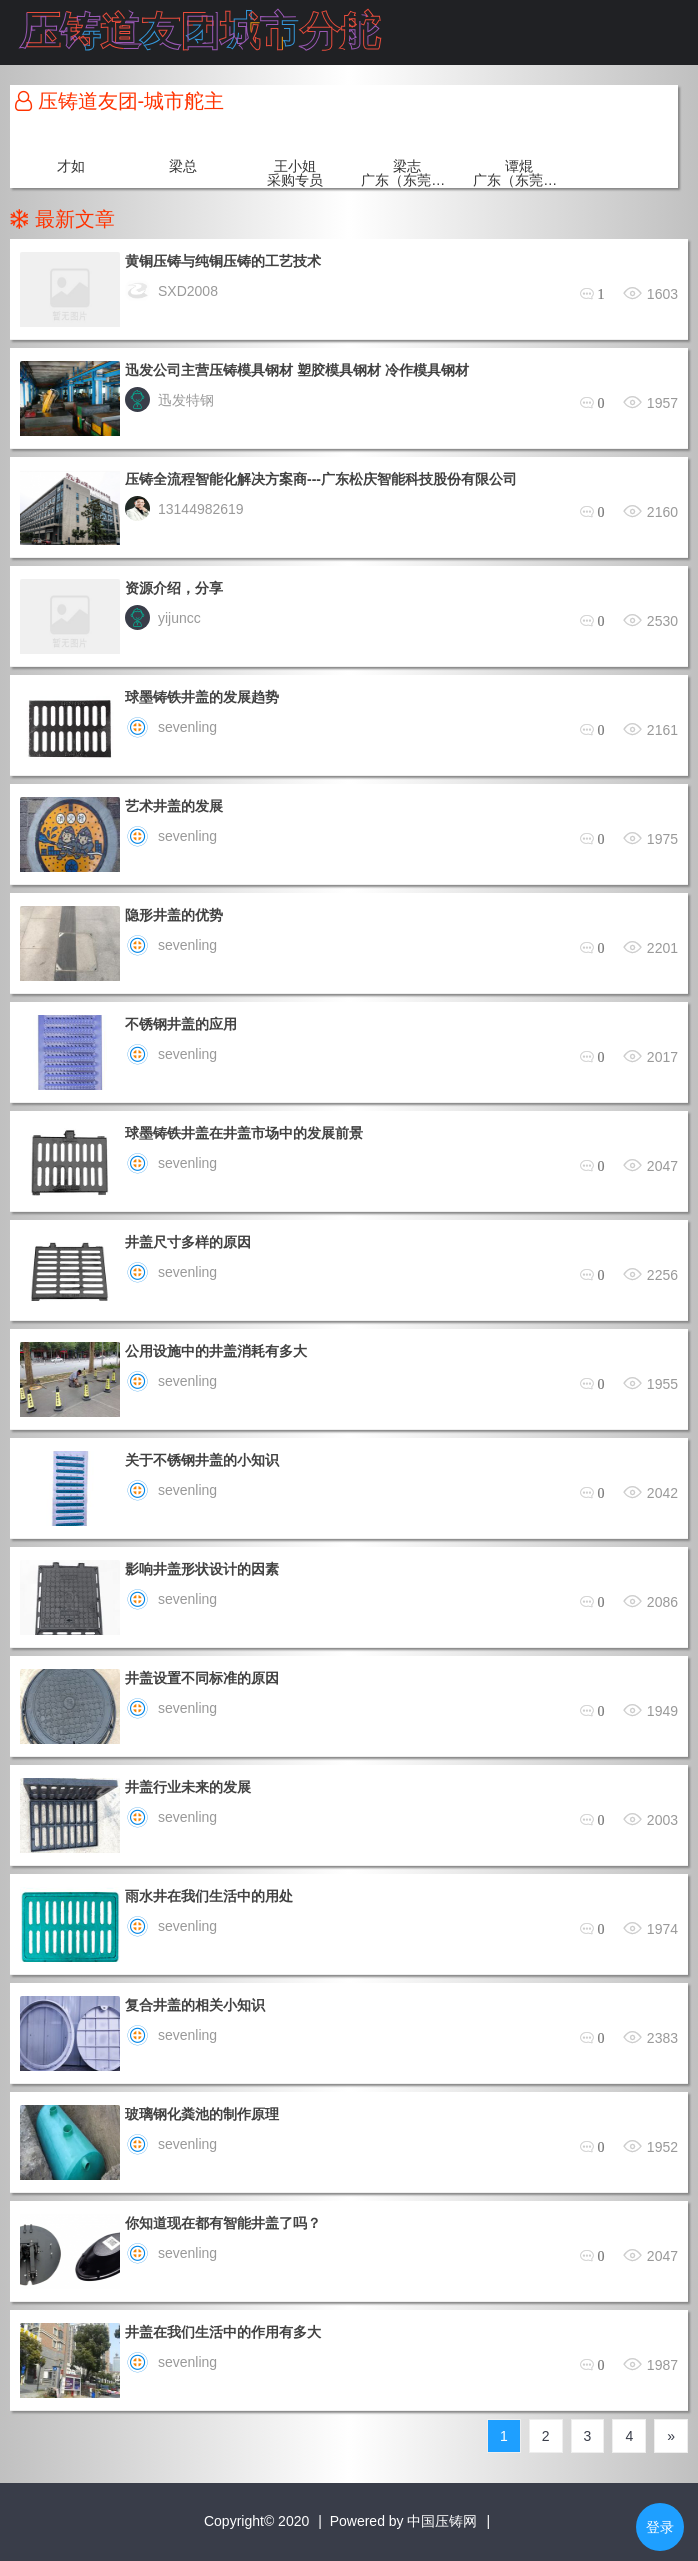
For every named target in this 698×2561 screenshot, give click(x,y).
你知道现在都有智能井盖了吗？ (223, 2223)
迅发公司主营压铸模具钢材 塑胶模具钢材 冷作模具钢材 (297, 370)
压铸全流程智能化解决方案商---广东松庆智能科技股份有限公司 (321, 479)
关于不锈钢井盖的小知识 (202, 1460)
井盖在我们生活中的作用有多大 (223, 2332)
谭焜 (519, 166)
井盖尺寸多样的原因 (188, 1242)
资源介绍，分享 (174, 588)
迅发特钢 (169, 400)
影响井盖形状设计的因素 (202, 1569)
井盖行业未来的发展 (188, 1787)
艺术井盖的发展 (174, 806)
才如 (71, 166)
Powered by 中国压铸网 (404, 2521)
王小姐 (295, 166)
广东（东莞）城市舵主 (407, 180)
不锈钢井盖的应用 (181, 1024)
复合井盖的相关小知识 (195, 2005)
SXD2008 (171, 291)
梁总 (183, 166)
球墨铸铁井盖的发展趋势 (202, 697)
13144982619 (184, 509)
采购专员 (295, 180)
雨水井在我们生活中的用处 (209, 1896)
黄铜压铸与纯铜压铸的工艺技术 (223, 261)
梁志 (407, 166)
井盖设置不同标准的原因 (202, 1678)
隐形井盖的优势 (174, 915)
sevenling (171, 727)
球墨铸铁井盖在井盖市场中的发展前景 (244, 1133)
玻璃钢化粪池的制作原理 (202, 2114)
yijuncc (163, 618)
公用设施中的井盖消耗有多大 (216, 1351)
